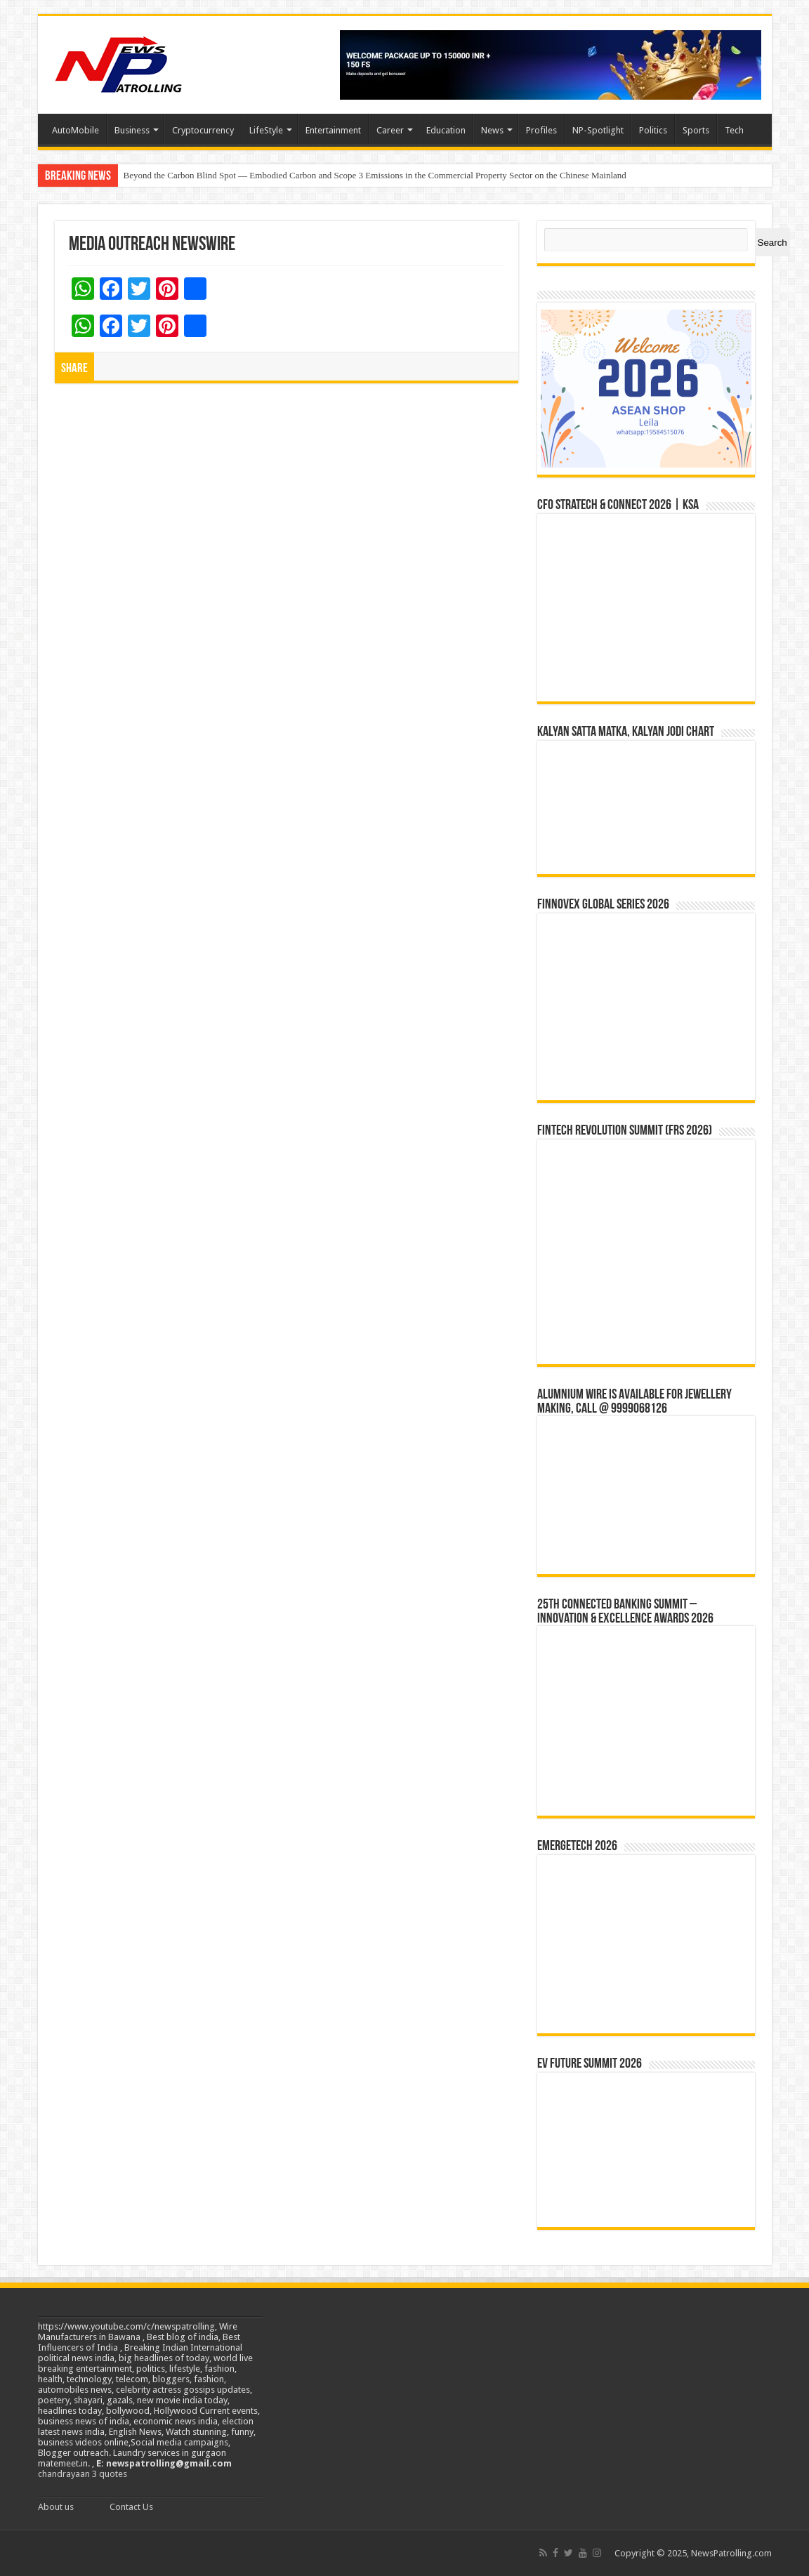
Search (772, 242)
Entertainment (333, 130)
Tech (734, 130)
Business (132, 130)
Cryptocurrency (203, 130)
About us (56, 2507)
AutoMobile (75, 130)
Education (446, 130)
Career (390, 130)
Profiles (541, 130)
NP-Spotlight (598, 130)
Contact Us (131, 2507)
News (492, 130)
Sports (696, 130)
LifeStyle (266, 130)
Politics (653, 130)
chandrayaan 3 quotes (82, 2474)
